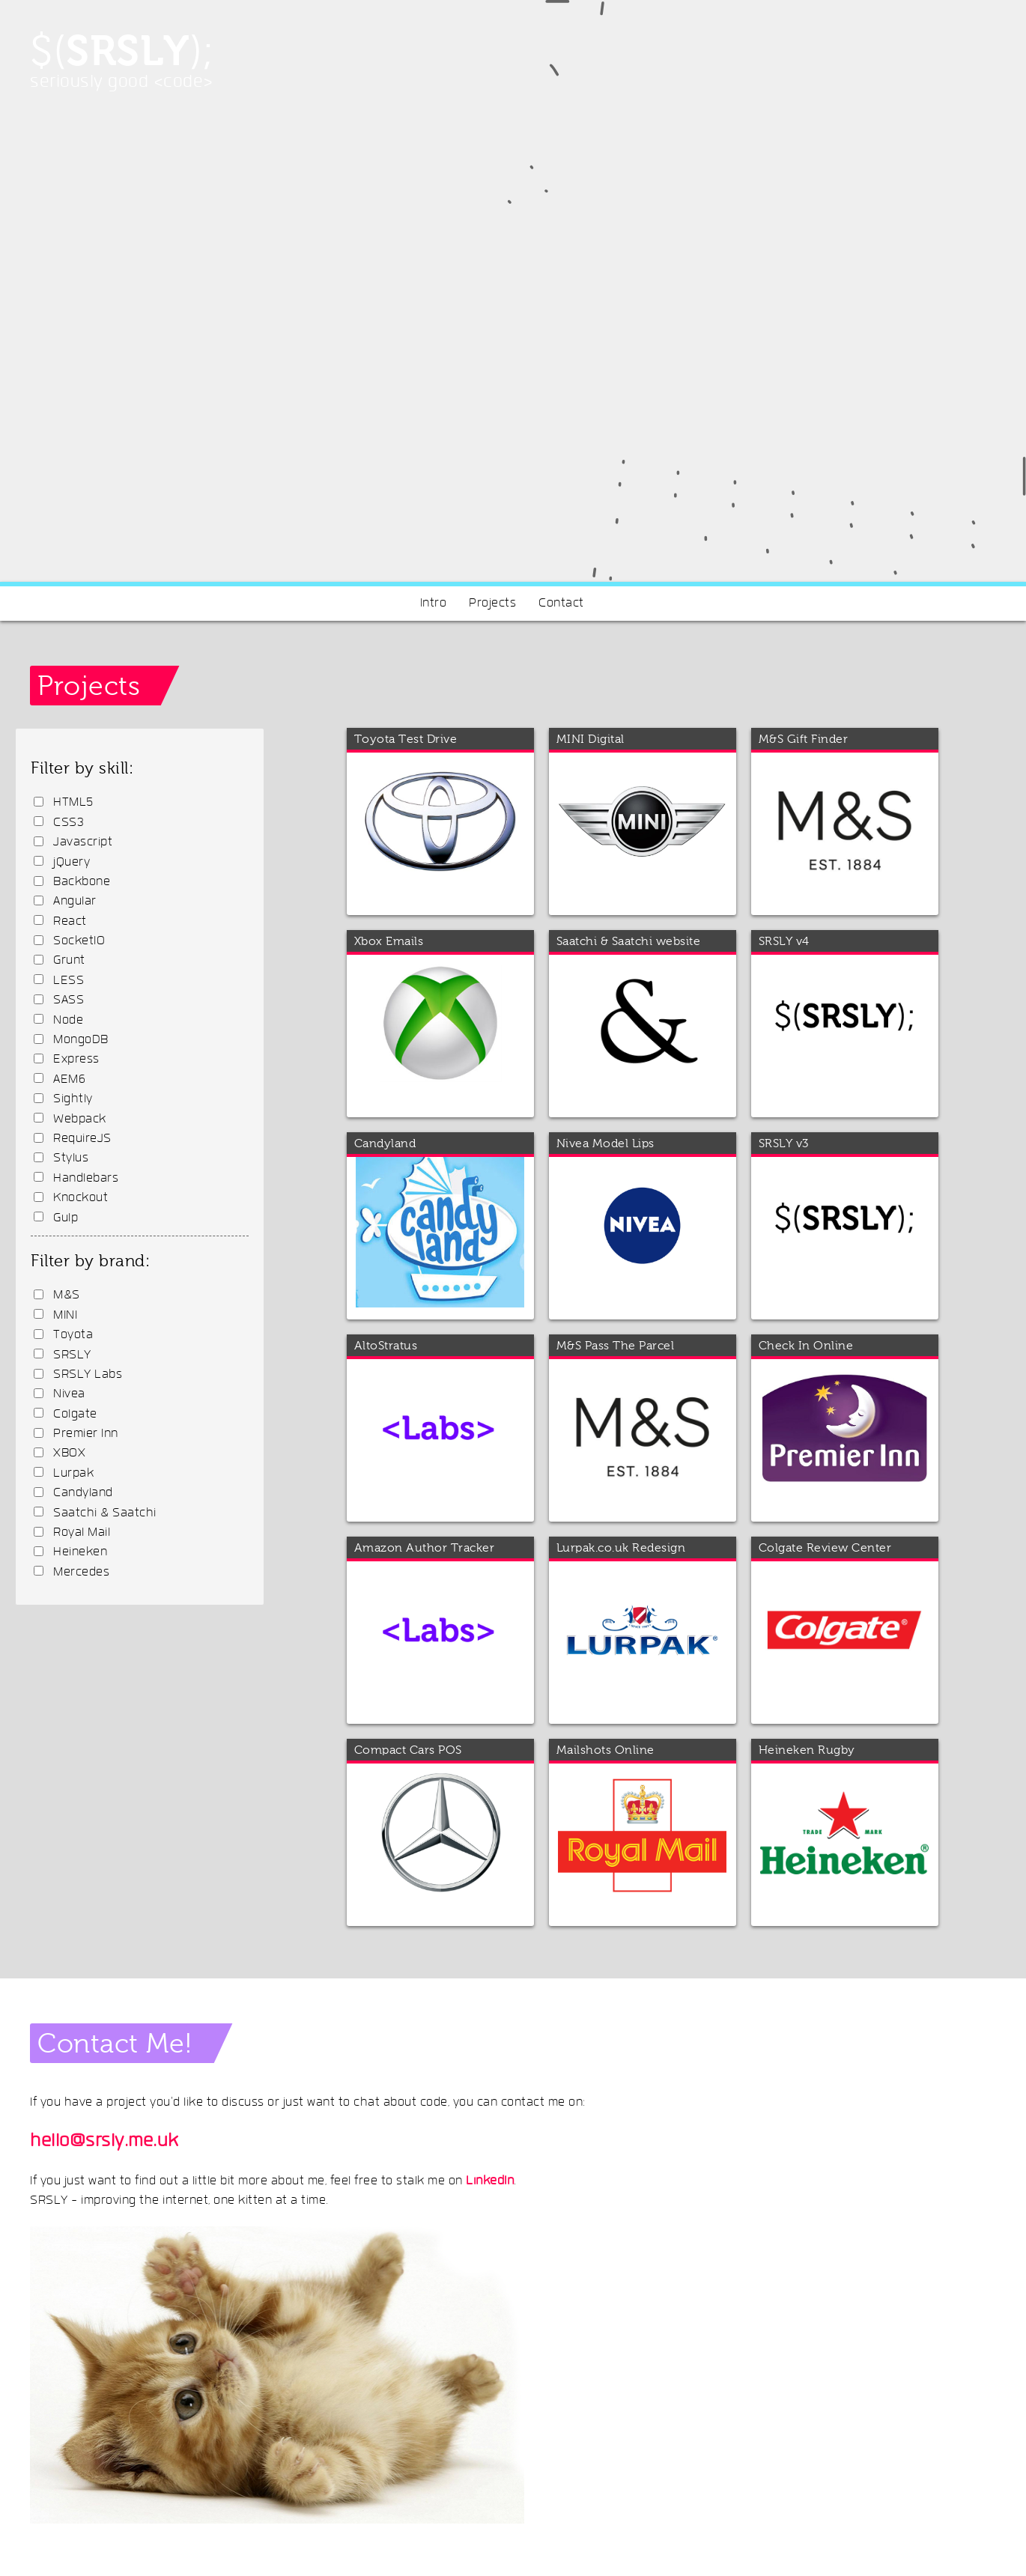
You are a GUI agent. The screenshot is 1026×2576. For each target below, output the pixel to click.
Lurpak (73, 1474)
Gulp (65, 1218)
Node (68, 1021)
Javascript (82, 842)
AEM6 (69, 1080)
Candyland (83, 1493)
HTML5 (73, 803)
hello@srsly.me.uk (104, 2142)
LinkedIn (490, 2181)
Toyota (73, 1335)
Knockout (80, 1198)
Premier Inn (85, 1434)
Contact (561, 604)
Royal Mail (81, 1533)
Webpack (79, 1119)
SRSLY (72, 1355)
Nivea (69, 1394)
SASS (68, 1000)
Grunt (69, 961)
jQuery (71, 863)
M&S (66, 1295)
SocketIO (79, 941)
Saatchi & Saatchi (105, 1513)
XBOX (69, 1453)
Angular (75, 902)
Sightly (73, 1099)
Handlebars (85, 1179)
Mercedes (81, 1573)
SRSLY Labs (87, 1375)
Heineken (80, 1552)
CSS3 (68, 823)
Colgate (75, 1415)
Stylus (70, 1158)
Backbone (81, 882)
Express (76, 1060)
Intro (433, 604)
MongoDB (81, 1040)
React (70, 922)
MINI (65, 1316)
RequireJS (82, 1139)
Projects (492, 604)
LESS (68, 981)
